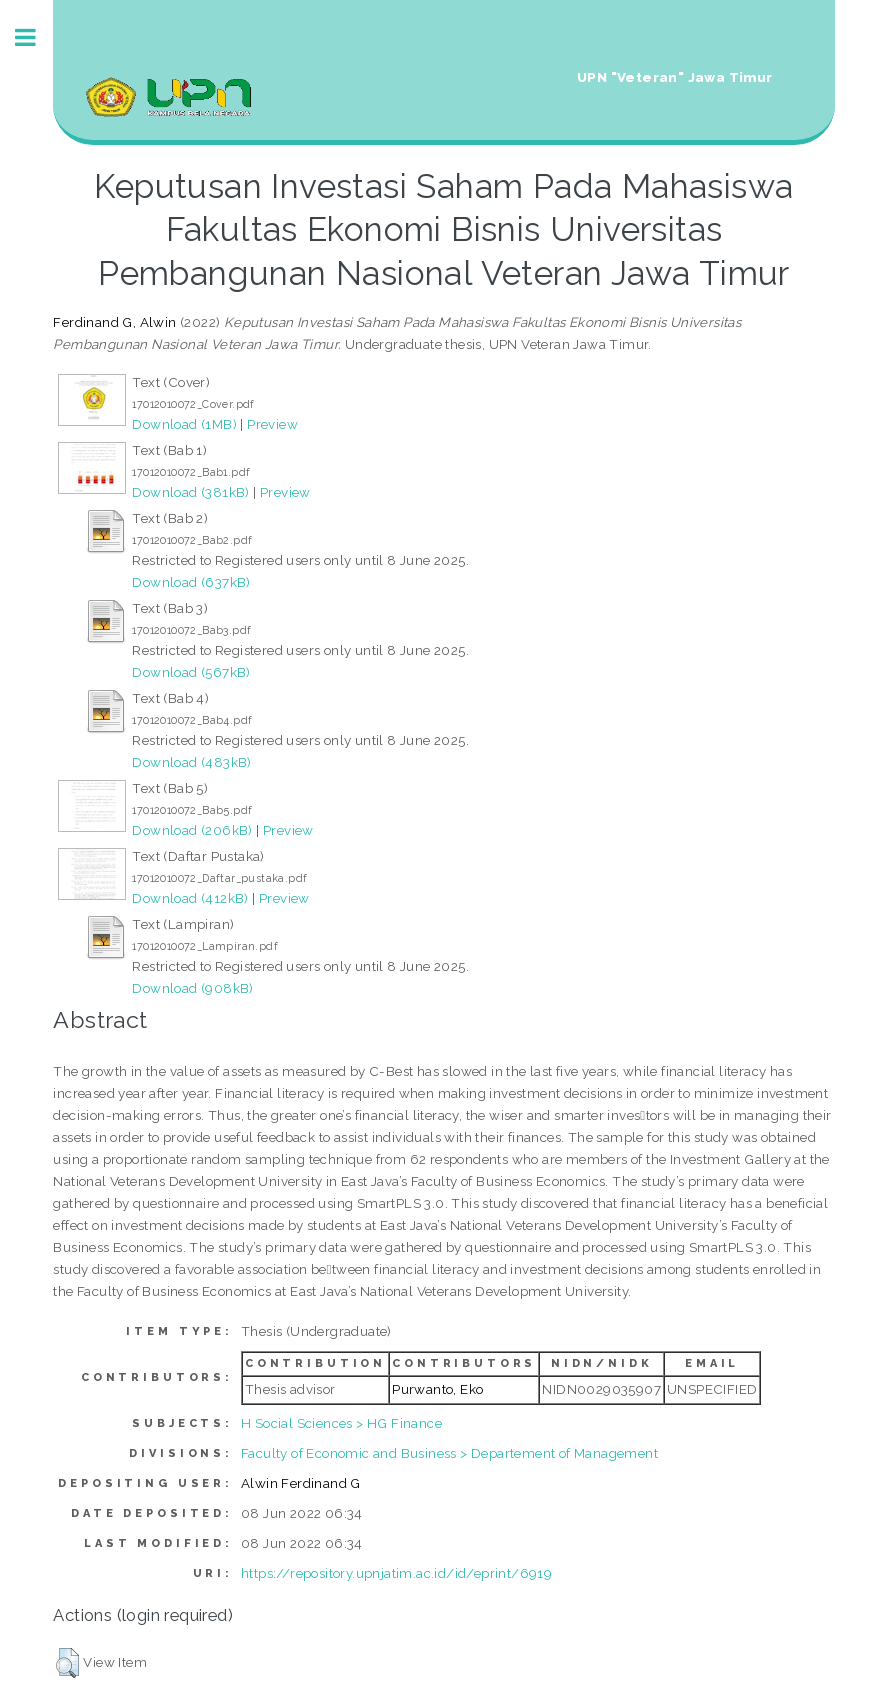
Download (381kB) (190, 492)
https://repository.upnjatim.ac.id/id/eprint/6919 (396, 1573)
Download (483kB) (191, 762)
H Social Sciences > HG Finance (341, 1423)
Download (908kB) (192, 988)
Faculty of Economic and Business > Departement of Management (449, 1453)
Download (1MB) (184, 424)
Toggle (36, 37)
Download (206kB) (192, 830)
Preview (272, 424)
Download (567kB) (191, 672)
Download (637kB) (191, 582)
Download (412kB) (190, 898)
